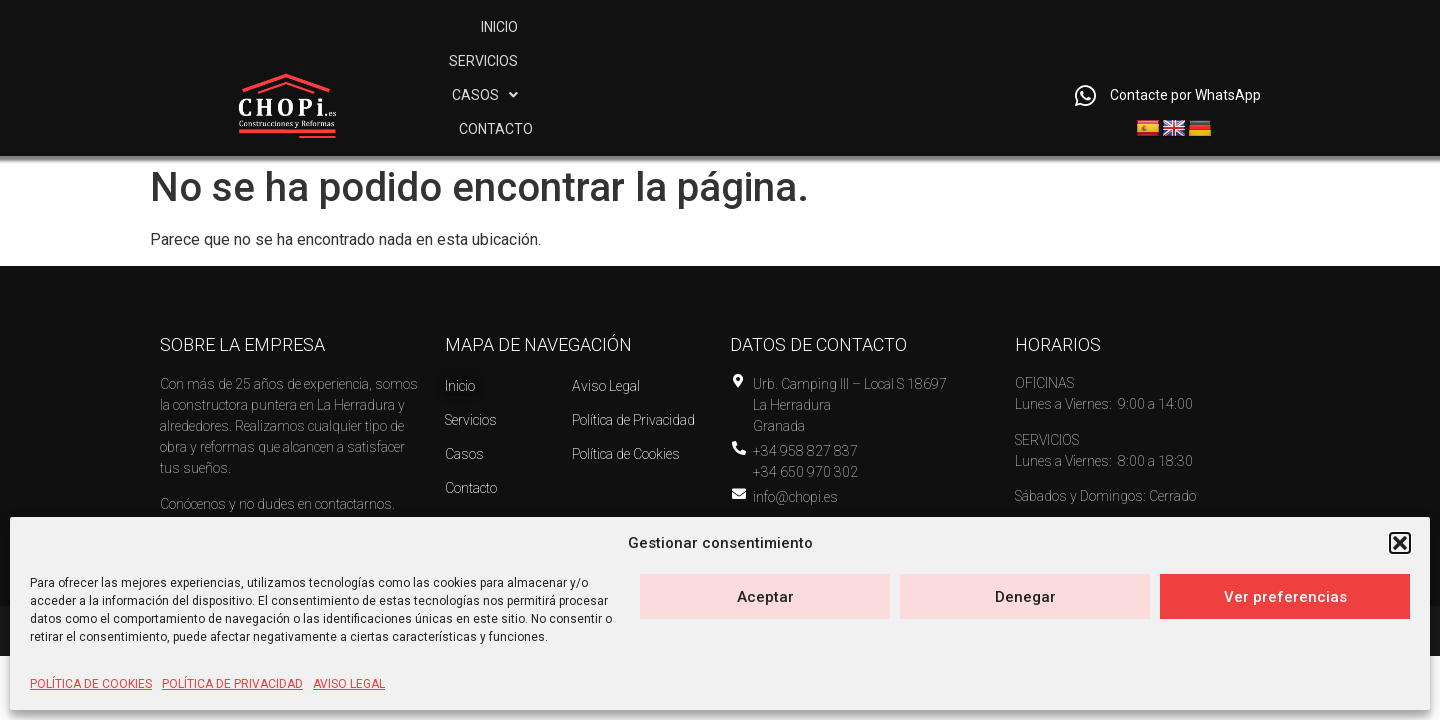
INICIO (662, 67)
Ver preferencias (1285, 597)
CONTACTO (988, 67)
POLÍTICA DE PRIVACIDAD (232, 684)
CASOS (873, 67)
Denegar (1025, 597)
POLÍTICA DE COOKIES (91, 684)
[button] (1400, 543)
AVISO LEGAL (349, 684)
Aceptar (765, 597)
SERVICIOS (760, 67)
